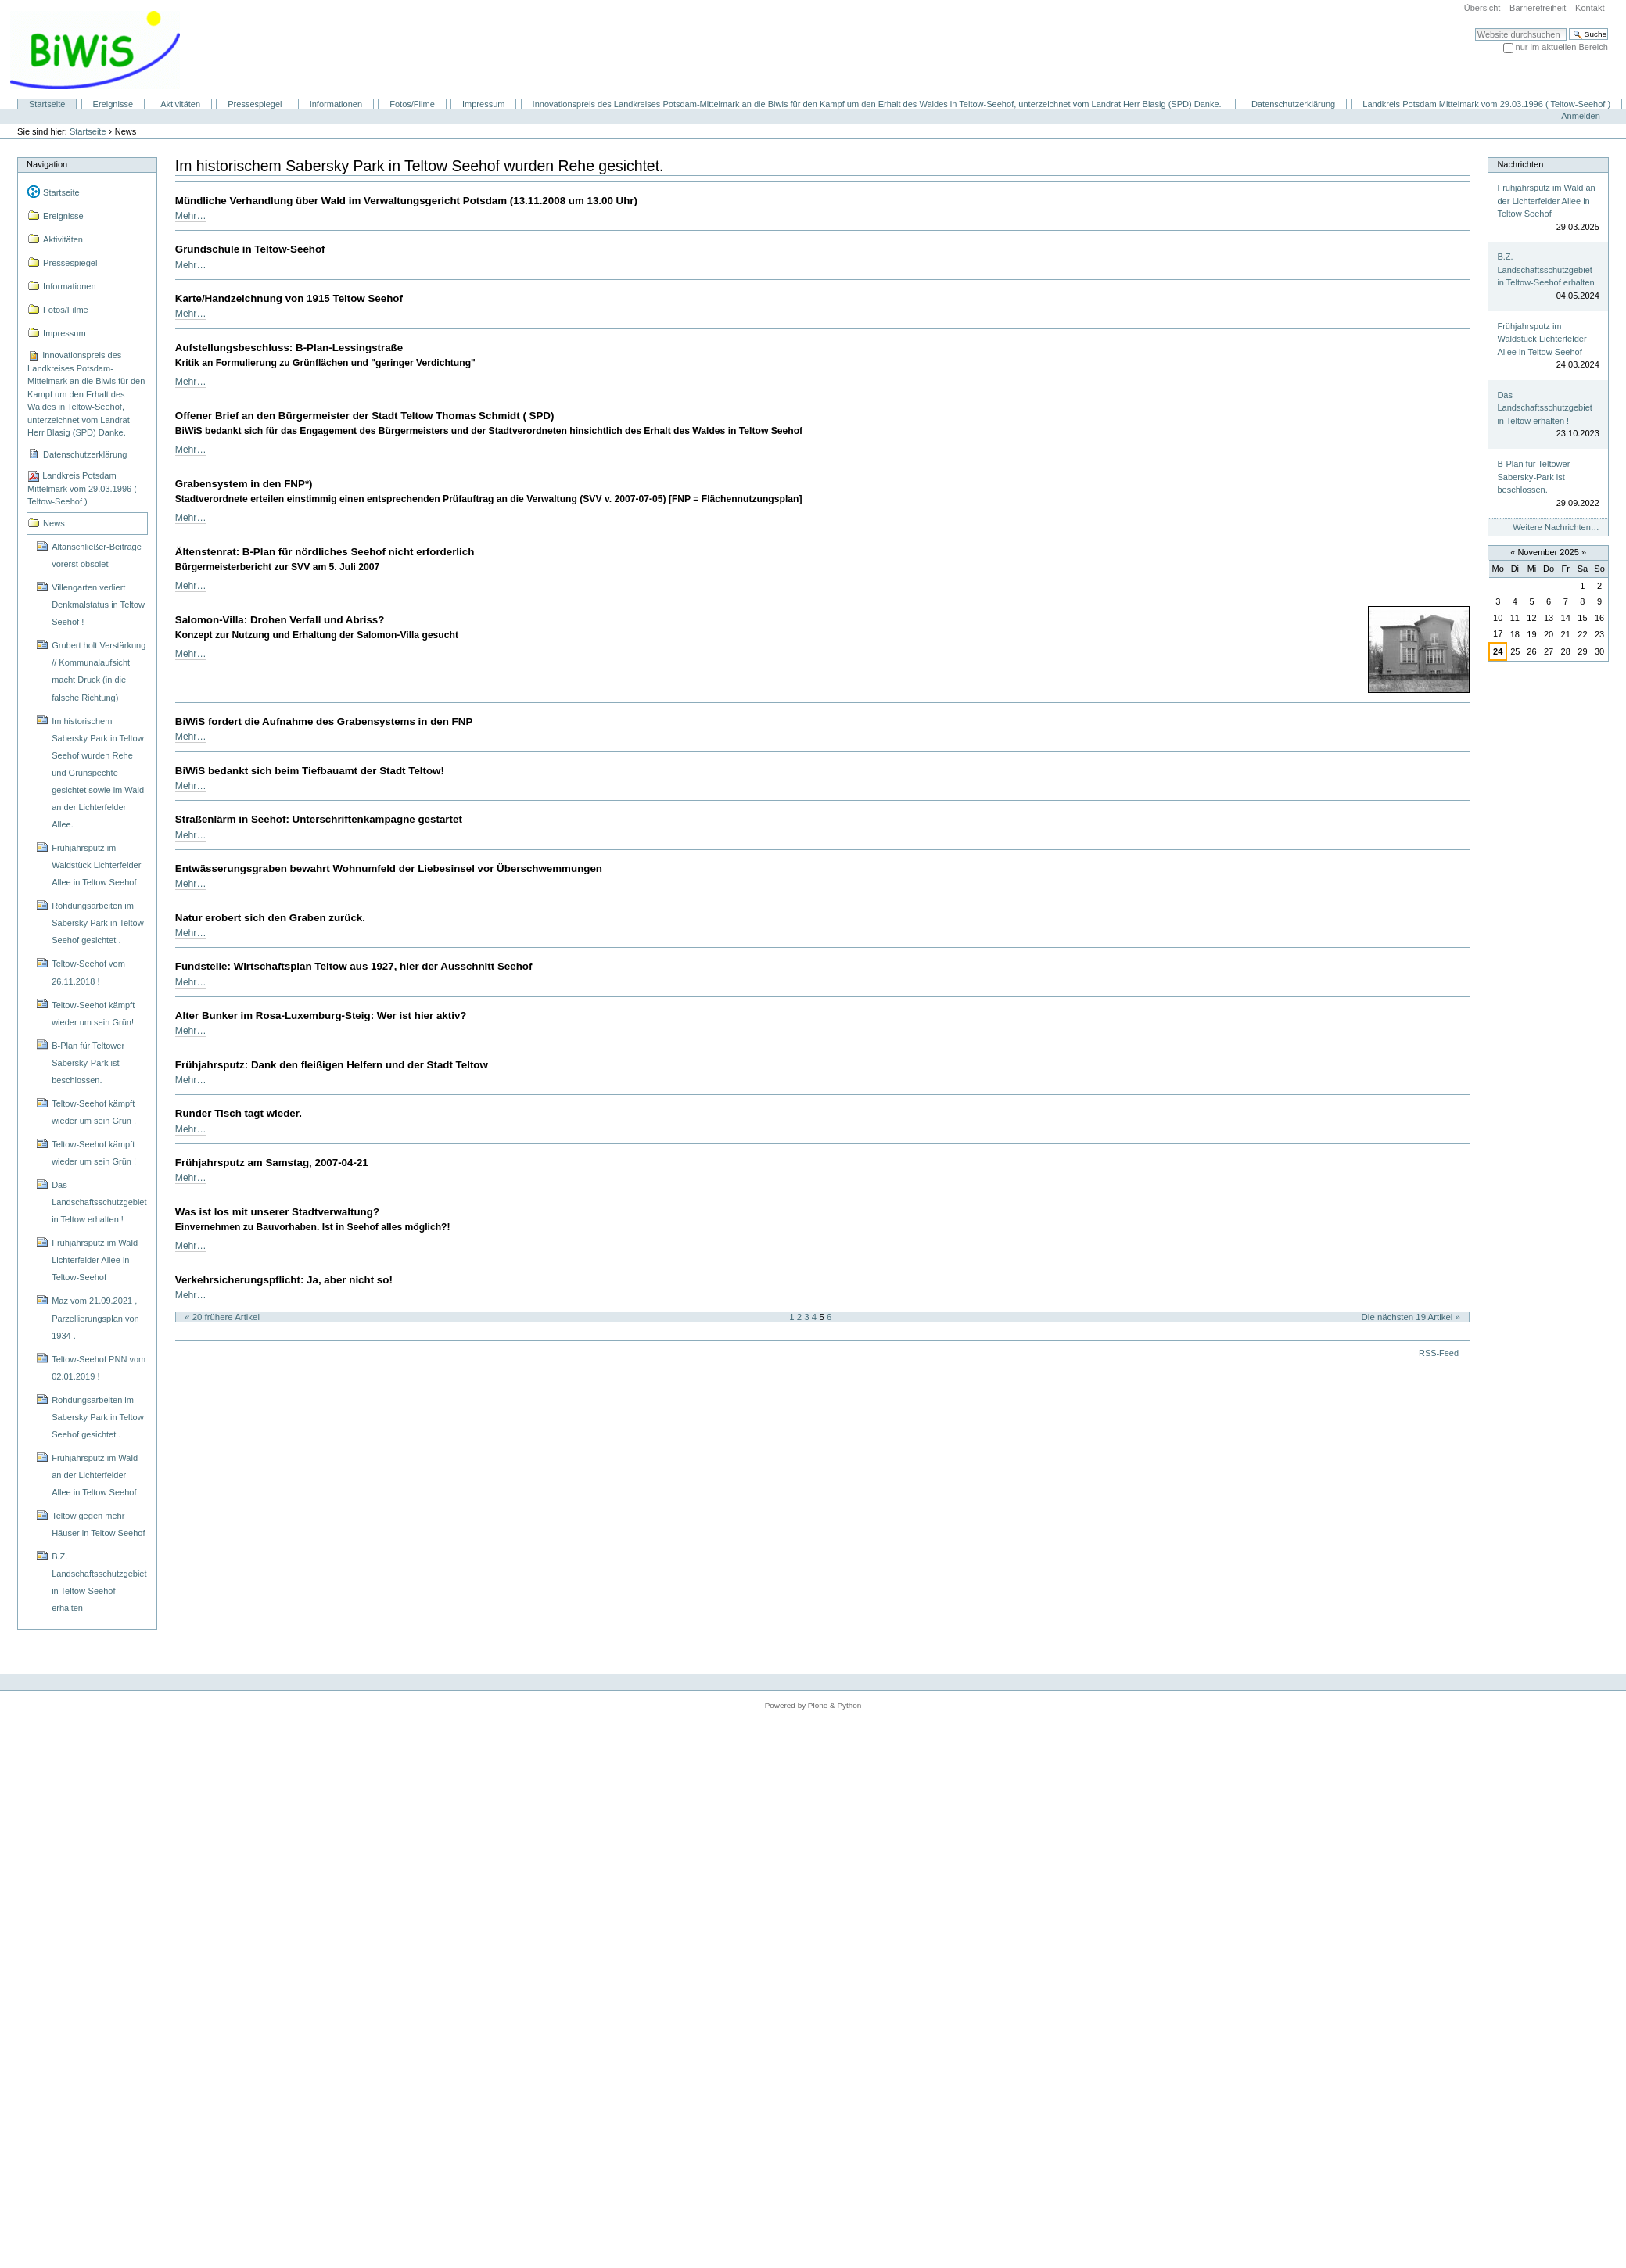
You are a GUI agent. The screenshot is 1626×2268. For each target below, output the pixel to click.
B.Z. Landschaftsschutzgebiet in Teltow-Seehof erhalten (1545, 269)
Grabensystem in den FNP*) (244, 484)
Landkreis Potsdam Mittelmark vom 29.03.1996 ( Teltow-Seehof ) (1486, 104)
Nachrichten (1520, 164)
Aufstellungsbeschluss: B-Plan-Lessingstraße (289, 347)
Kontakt (1589, 8)
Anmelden (1580, 115)
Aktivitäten (180, 104)
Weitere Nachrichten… (1556, 527)
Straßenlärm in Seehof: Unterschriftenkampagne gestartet (318, 819)
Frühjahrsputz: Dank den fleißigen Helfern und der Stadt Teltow (331, 1065)
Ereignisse (113, 104)
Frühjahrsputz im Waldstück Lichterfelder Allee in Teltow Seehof (1541, 339)
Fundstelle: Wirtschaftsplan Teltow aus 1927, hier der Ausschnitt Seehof (354, 966)
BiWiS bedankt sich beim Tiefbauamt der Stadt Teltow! (309, 771)
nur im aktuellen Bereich (1562, 47)
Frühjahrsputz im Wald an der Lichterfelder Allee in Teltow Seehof (1546, 200)
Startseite (47, 104)
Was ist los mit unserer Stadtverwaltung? (277, 1212)
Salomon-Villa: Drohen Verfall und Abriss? (280, 620)
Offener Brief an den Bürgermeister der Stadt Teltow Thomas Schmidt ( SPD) (365, 416)
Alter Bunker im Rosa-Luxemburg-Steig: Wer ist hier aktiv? (321, 1015)
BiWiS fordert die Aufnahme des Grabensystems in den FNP (324, 721)
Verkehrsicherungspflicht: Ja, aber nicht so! (284, 1280)
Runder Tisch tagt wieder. (238, 1113)
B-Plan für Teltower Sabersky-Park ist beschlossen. (1533, 476)
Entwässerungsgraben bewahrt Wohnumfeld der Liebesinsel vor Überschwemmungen (388, 868)
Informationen (336, 104)
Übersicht (1482, 8)
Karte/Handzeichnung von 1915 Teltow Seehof (289, 298)
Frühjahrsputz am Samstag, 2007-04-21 (271, 1162)
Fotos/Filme (412, 104)
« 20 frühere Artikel (222, 1317)
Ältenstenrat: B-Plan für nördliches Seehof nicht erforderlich (325, 552)
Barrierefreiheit (1537, 8)
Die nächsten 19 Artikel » (1411, 1317)
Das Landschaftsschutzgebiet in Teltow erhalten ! (1544, 407)
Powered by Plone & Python (813, 1705)
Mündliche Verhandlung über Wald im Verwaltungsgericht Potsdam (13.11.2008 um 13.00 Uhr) (406, 200)
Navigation (47, 164)
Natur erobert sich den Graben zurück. (270, 918)
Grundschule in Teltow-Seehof (250, 249)
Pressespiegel (255, 104)
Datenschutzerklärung (1293, 104)
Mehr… (190, 215)
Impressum (483, 104)
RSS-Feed (1439, 1353)
